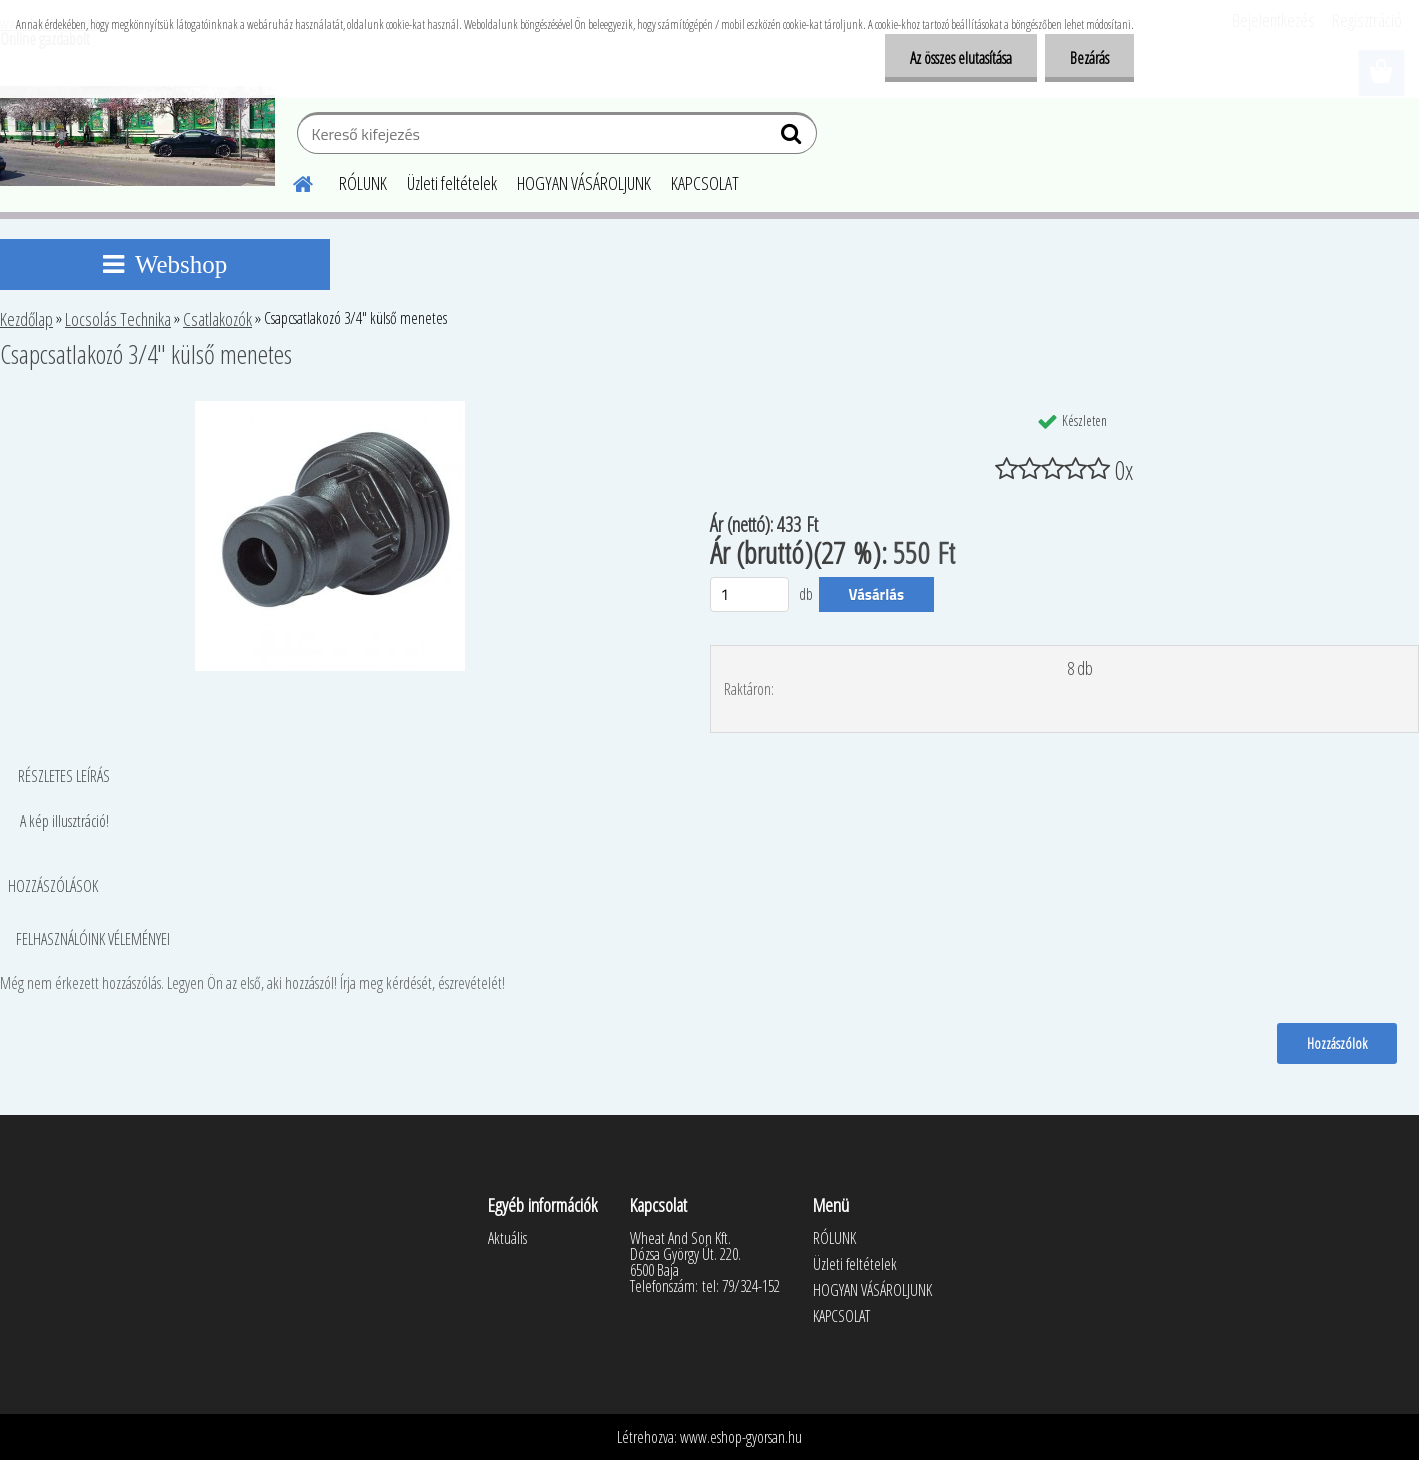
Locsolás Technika (118, 319)
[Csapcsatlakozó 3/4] (330, 409)
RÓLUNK (363, 183)
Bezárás (1089, 58)
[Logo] (137, 136)
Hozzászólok (1337, 1043)
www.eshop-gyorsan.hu (741, 1437)
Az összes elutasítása (961, 58)
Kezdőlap (26, 319)
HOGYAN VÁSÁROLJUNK (584, 183)
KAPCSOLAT (705, 183)
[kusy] (750, 594)
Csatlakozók (217, 319)
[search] (793, 138)
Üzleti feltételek (452, 183)
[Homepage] (291, 181)
